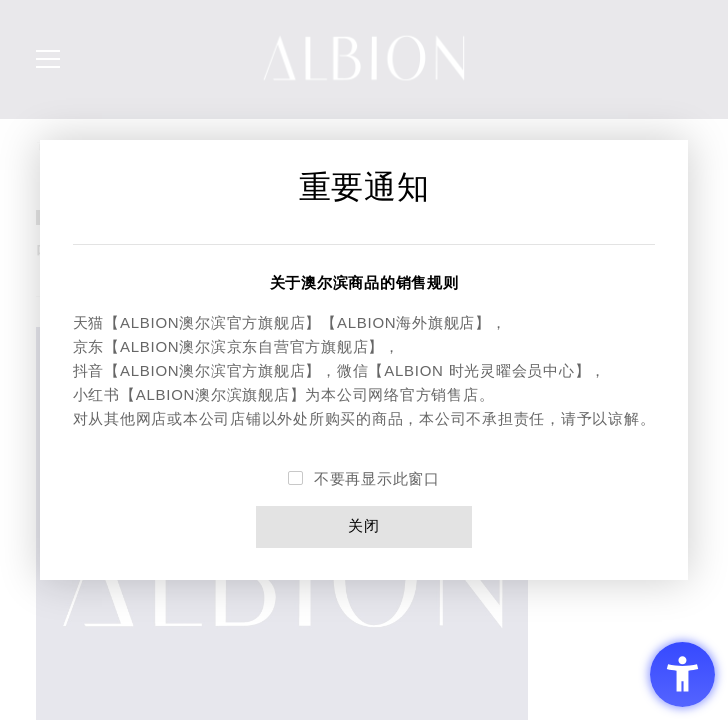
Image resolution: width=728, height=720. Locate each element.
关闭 (364, 526)
